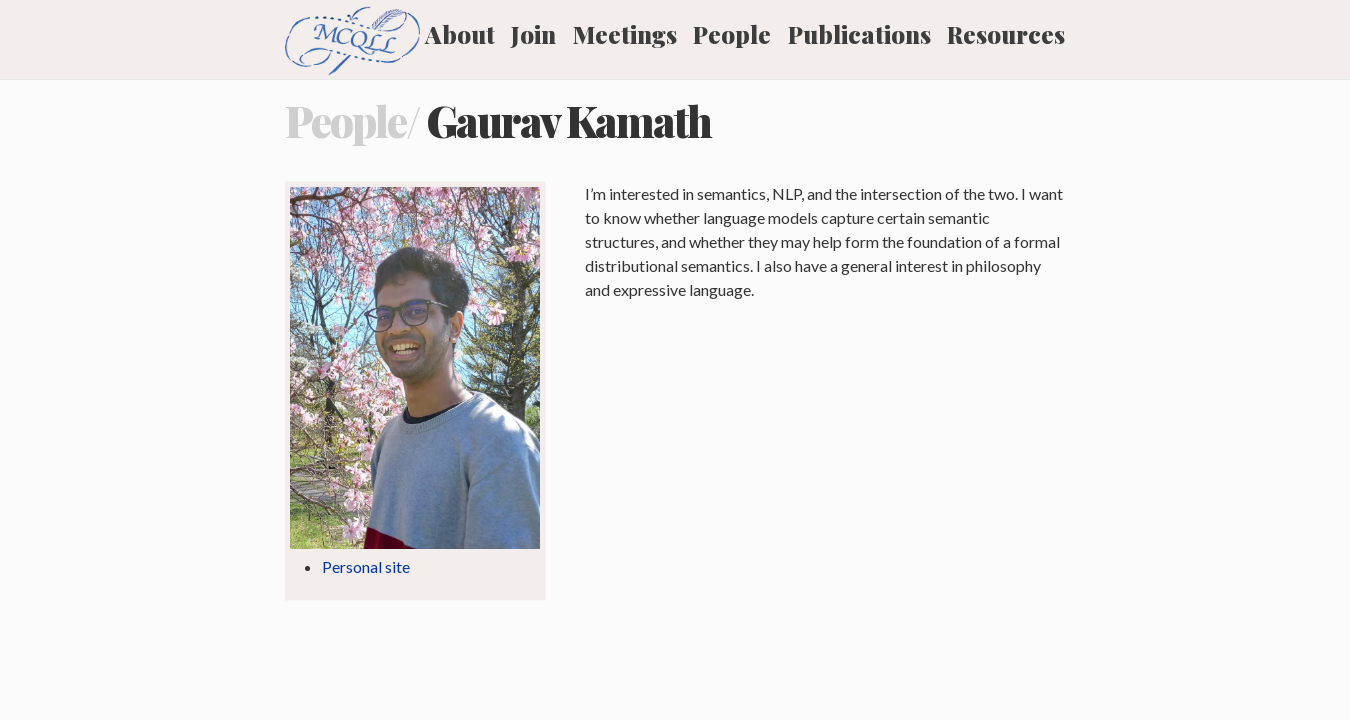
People (732, 34)
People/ (352, 121)
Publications (859, 34)
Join (533, 34)
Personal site (366, 566)
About (460, 34)
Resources (1006, 34)
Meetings (625, 34)
